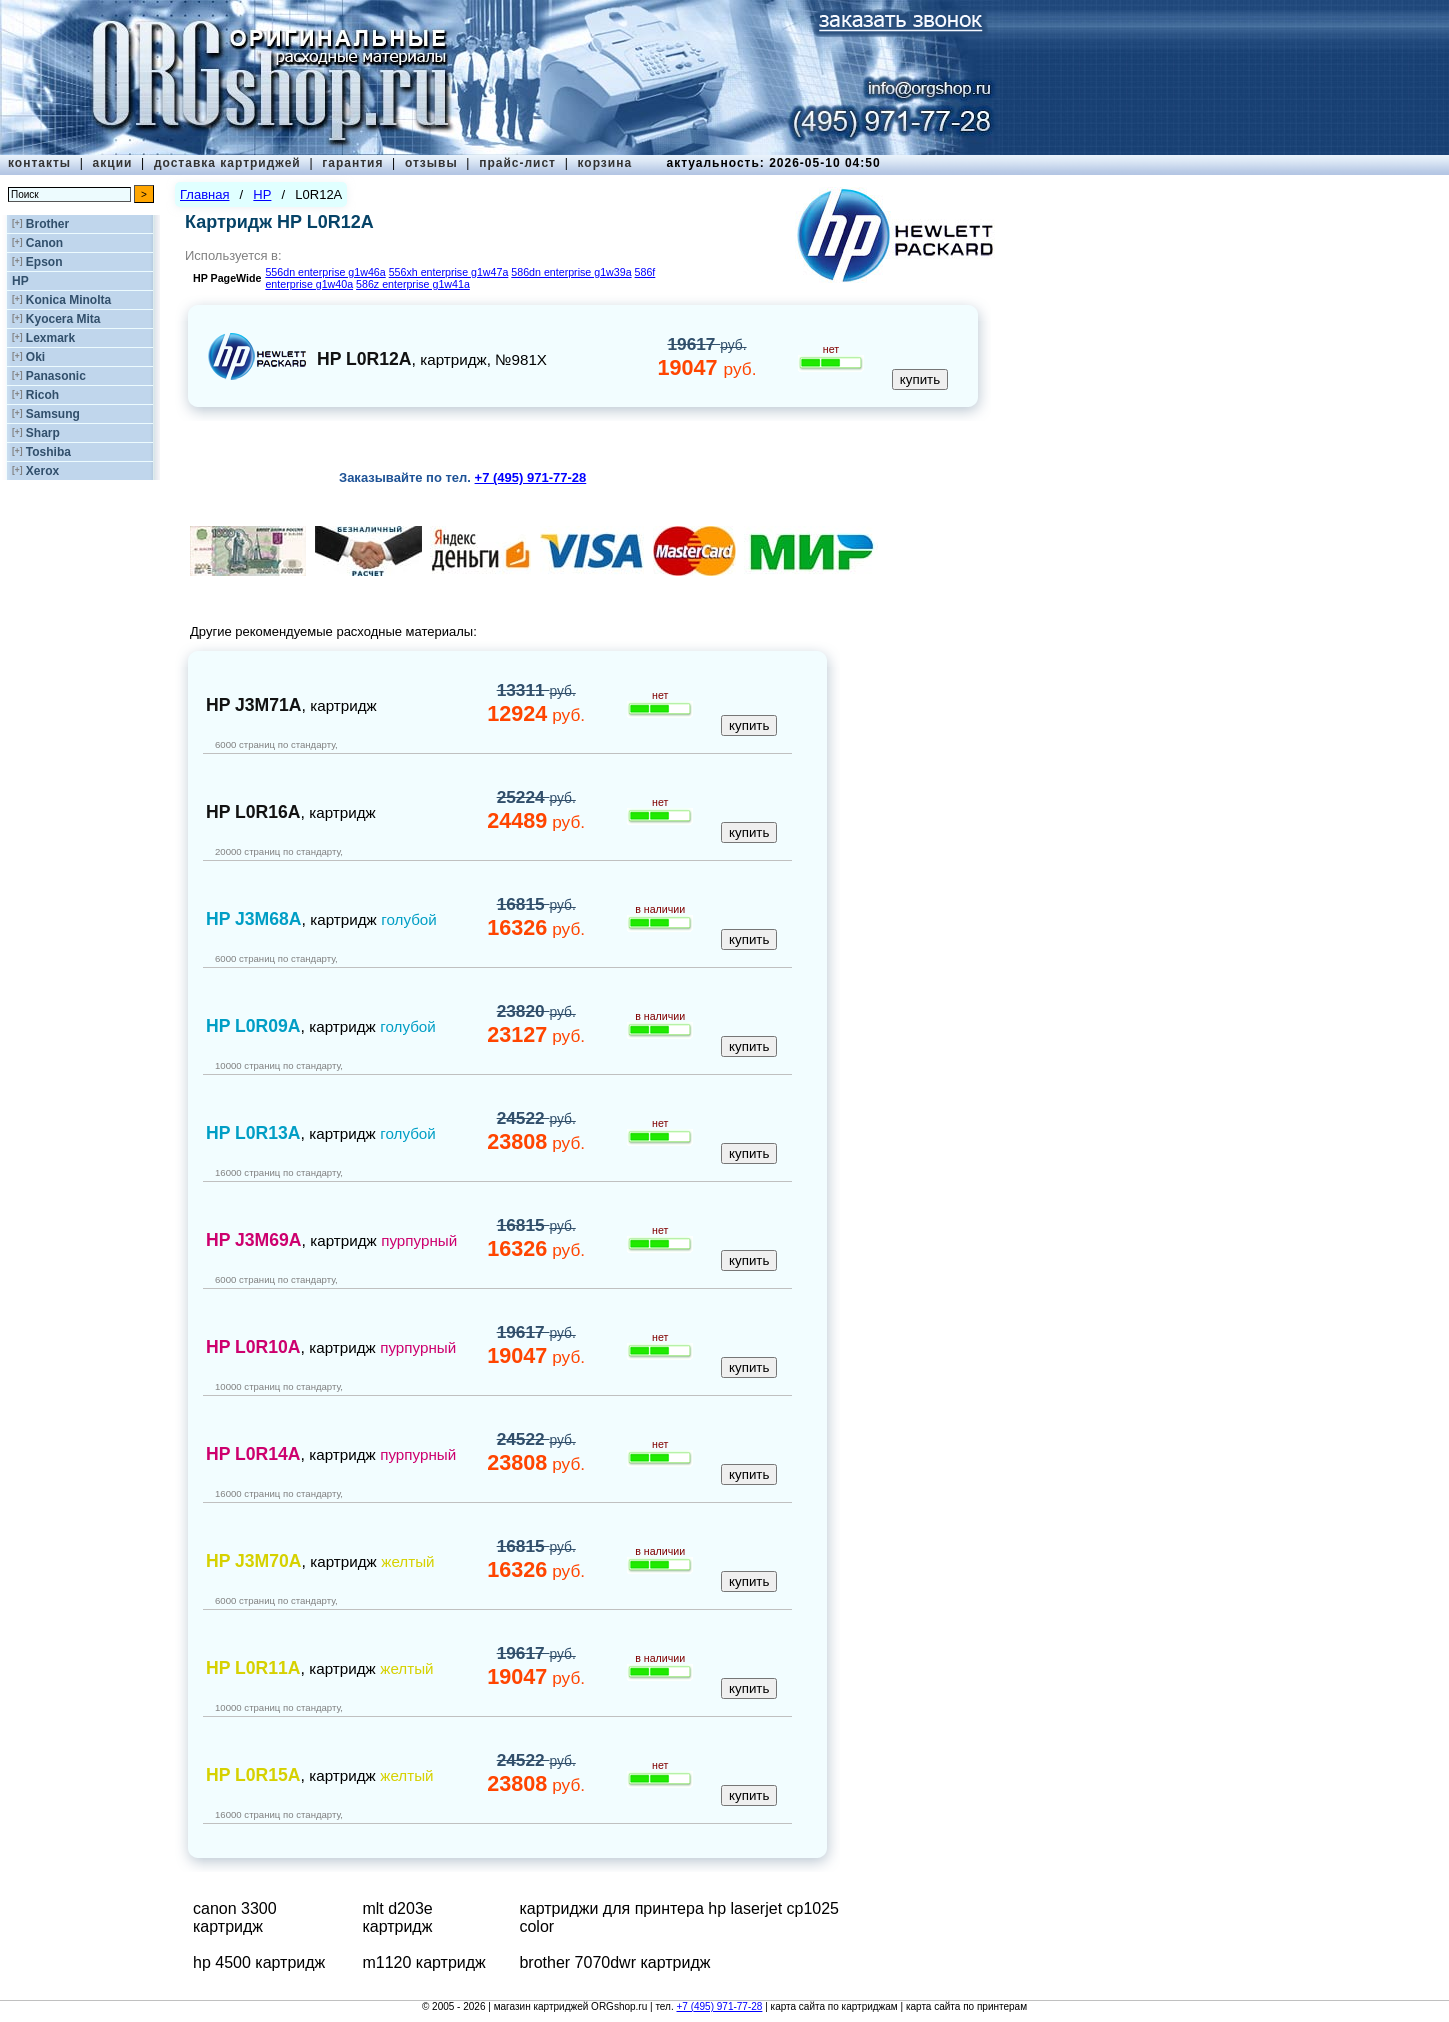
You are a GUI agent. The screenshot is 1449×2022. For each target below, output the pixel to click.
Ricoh (42, 395)
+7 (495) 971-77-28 (719, 2006)
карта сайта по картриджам (834, 2006)
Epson (44, 262)
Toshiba (48, 452)
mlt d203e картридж (397, 1917)
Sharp (43, 433)
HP (20, 281)
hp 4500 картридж (259, 1962)
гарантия (352, 163)
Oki (35, 357)
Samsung (53, 414)
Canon (44, 243)
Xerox (42, 471)
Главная (204, 194)
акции (113, 163)
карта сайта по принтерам (966, 2006)
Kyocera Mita (63, 319)
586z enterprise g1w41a (413, 284)
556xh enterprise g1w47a (449, 272)
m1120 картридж (423, 1962)
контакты (39, 163)
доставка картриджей (227, 163)
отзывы (431, 163)
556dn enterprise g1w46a (325, 272)
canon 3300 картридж (235, 1917)
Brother (47, 224)
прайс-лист (517, 163)
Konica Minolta (68, 300)
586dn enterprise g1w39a (571, 272)
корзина (604, 163)
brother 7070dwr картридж (614, 1962)
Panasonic (56, 376)
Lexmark (50, 338)
